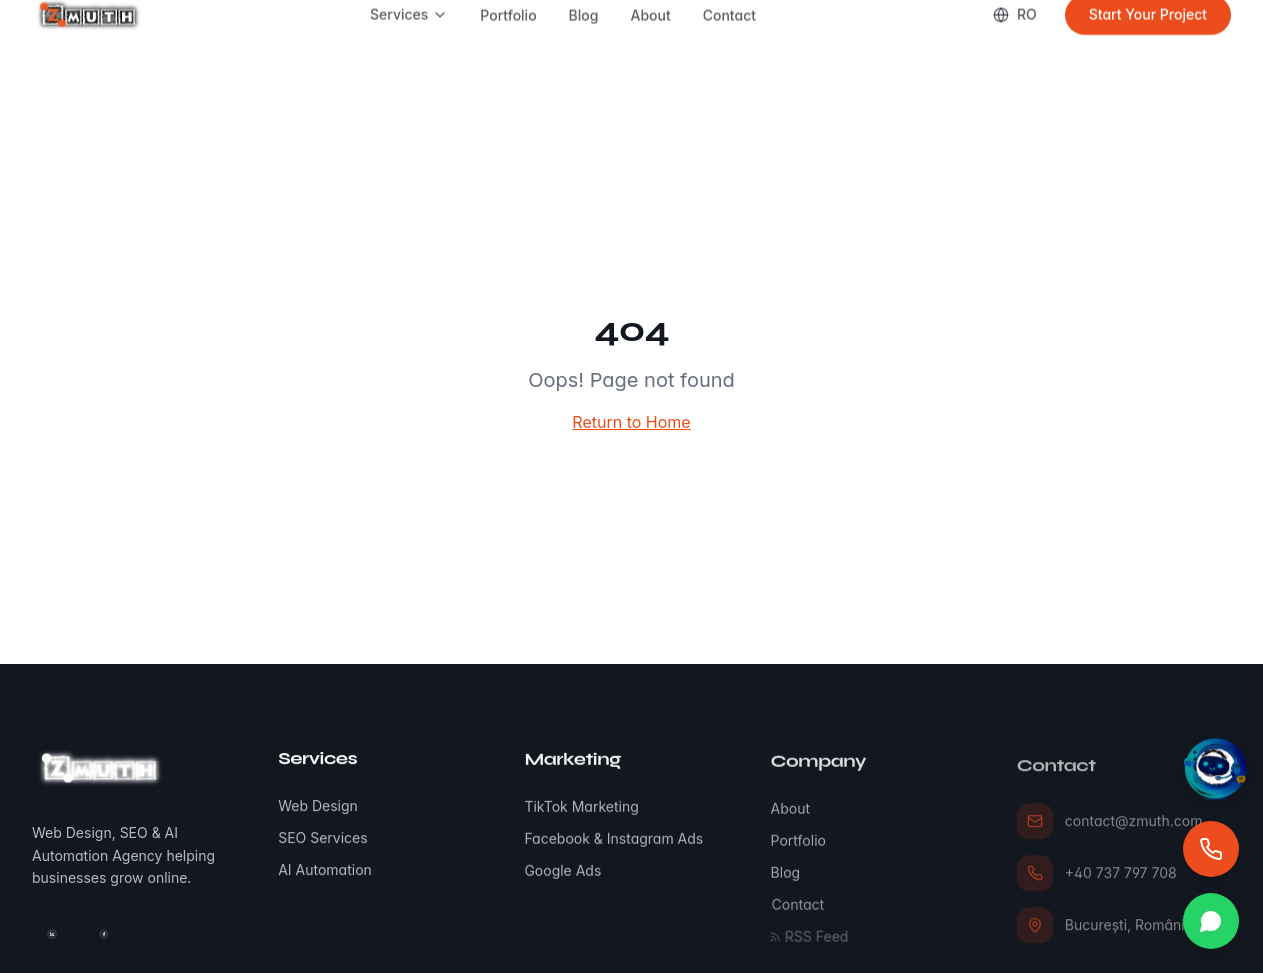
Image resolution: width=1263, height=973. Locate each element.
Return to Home (631, 422)
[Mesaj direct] (1211, 921)
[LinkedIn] (52, 935)
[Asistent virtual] (1215, 771)
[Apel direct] (1211, 849)
